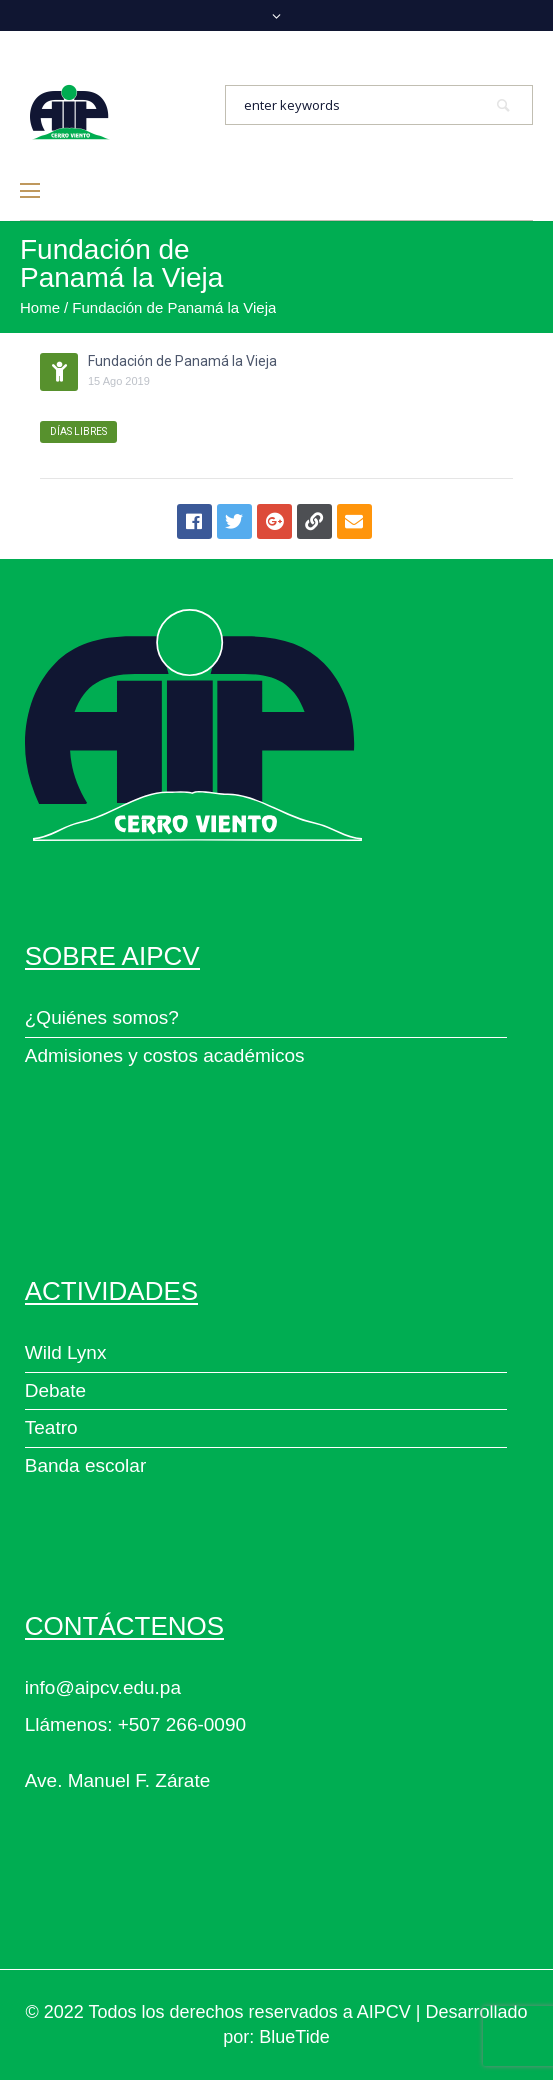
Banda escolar (85, 1465)
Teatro (51, 1427)
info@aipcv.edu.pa (103, 1687)
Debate (55, 1390)
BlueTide (294, 2037)
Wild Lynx (66, 1352)
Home (40, 307)
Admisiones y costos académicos (165, 1055)
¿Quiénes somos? (102, 1017)
